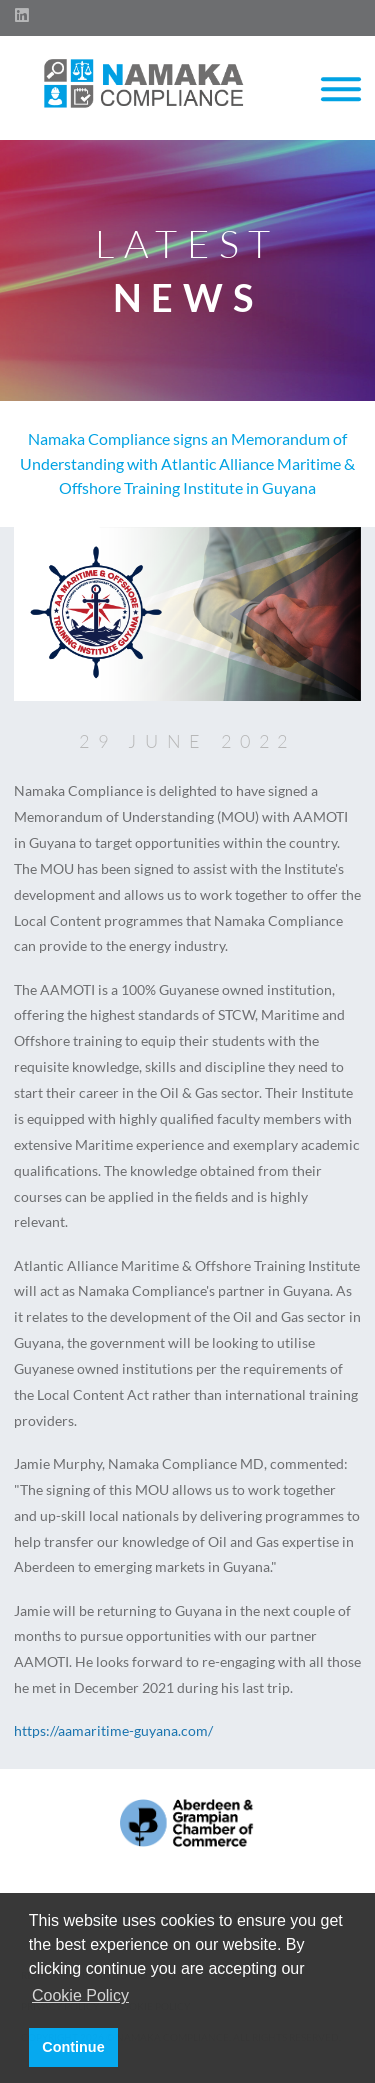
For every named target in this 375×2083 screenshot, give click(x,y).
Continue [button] (73, 2047)
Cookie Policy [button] (80, 1995)
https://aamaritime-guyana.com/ (113, 1730)
